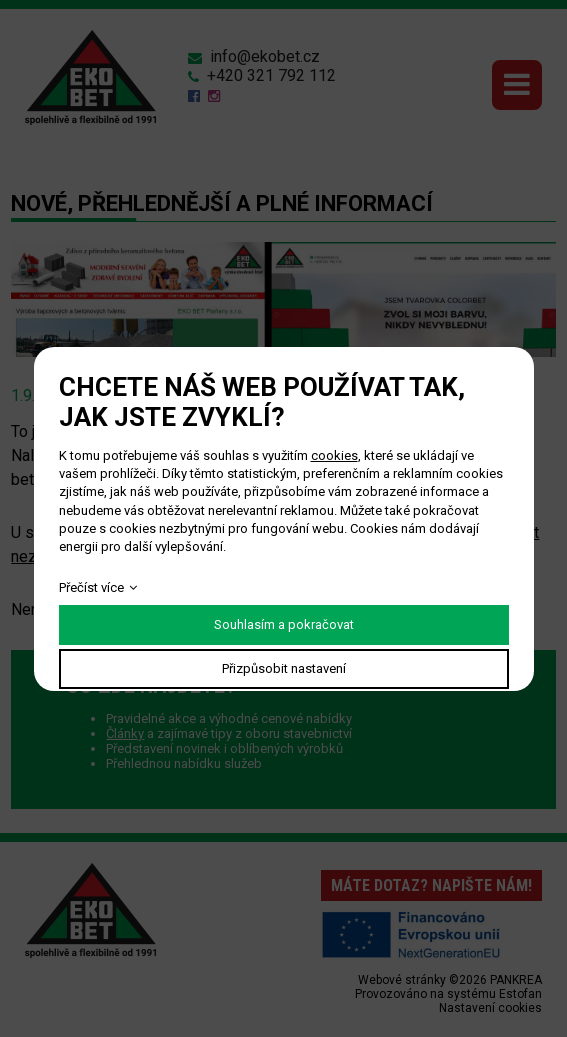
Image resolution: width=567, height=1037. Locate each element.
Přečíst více (91, 587)
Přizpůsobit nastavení (284, 668)
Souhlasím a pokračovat (284, 624)
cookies (334, 455)
